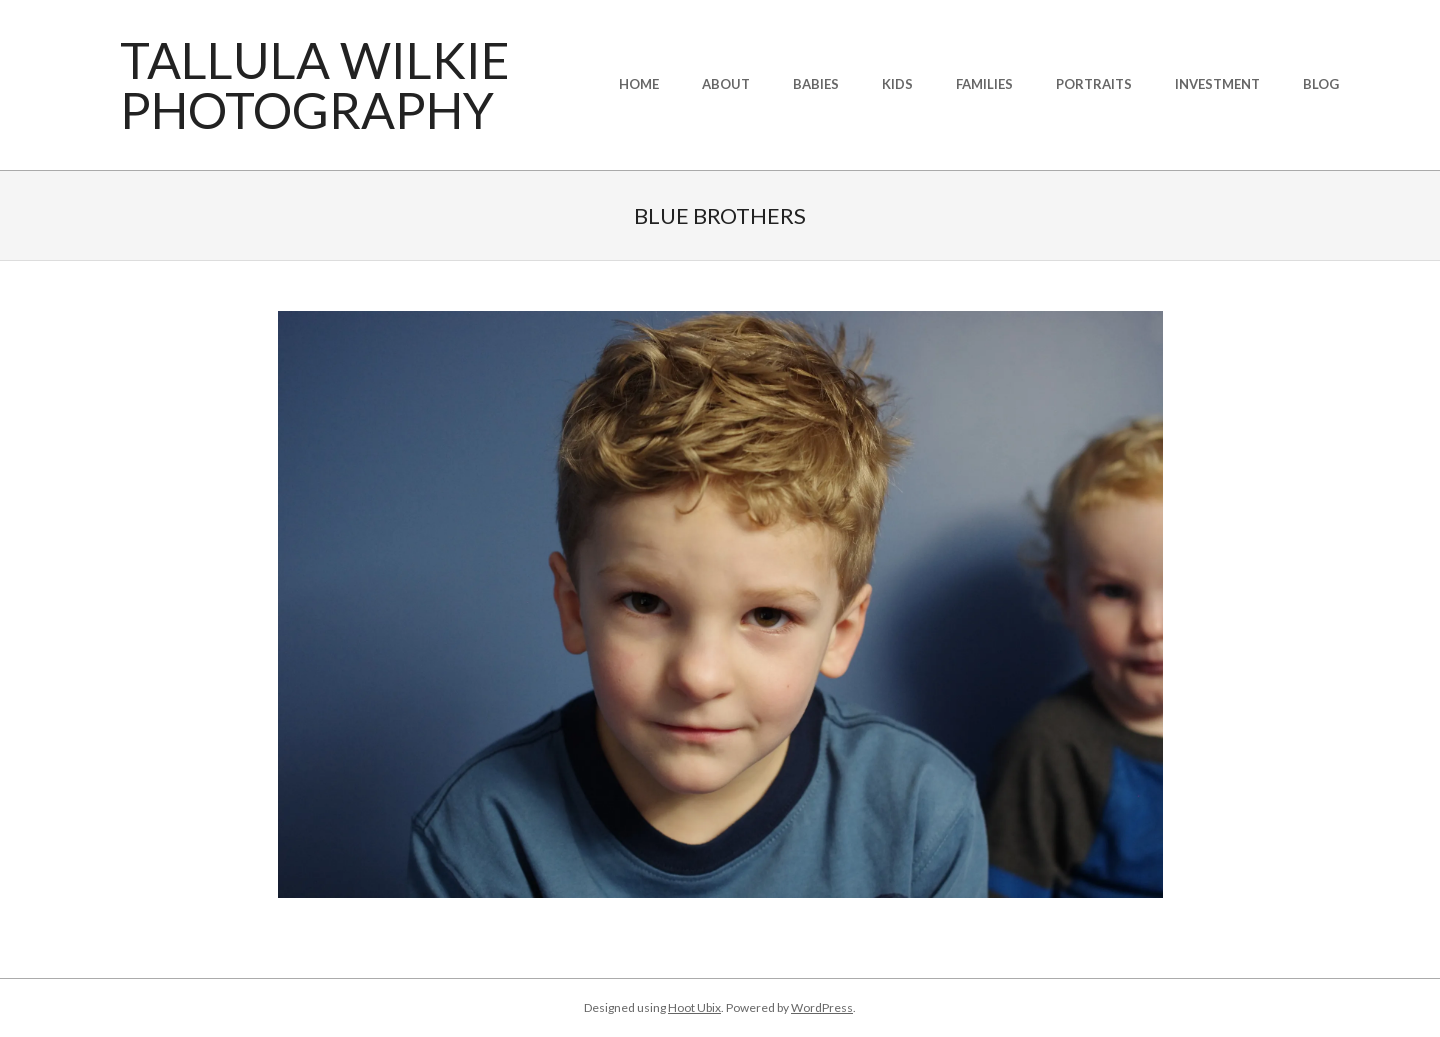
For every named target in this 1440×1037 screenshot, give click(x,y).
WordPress (822, 1007)
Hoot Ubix (694, 1007)
